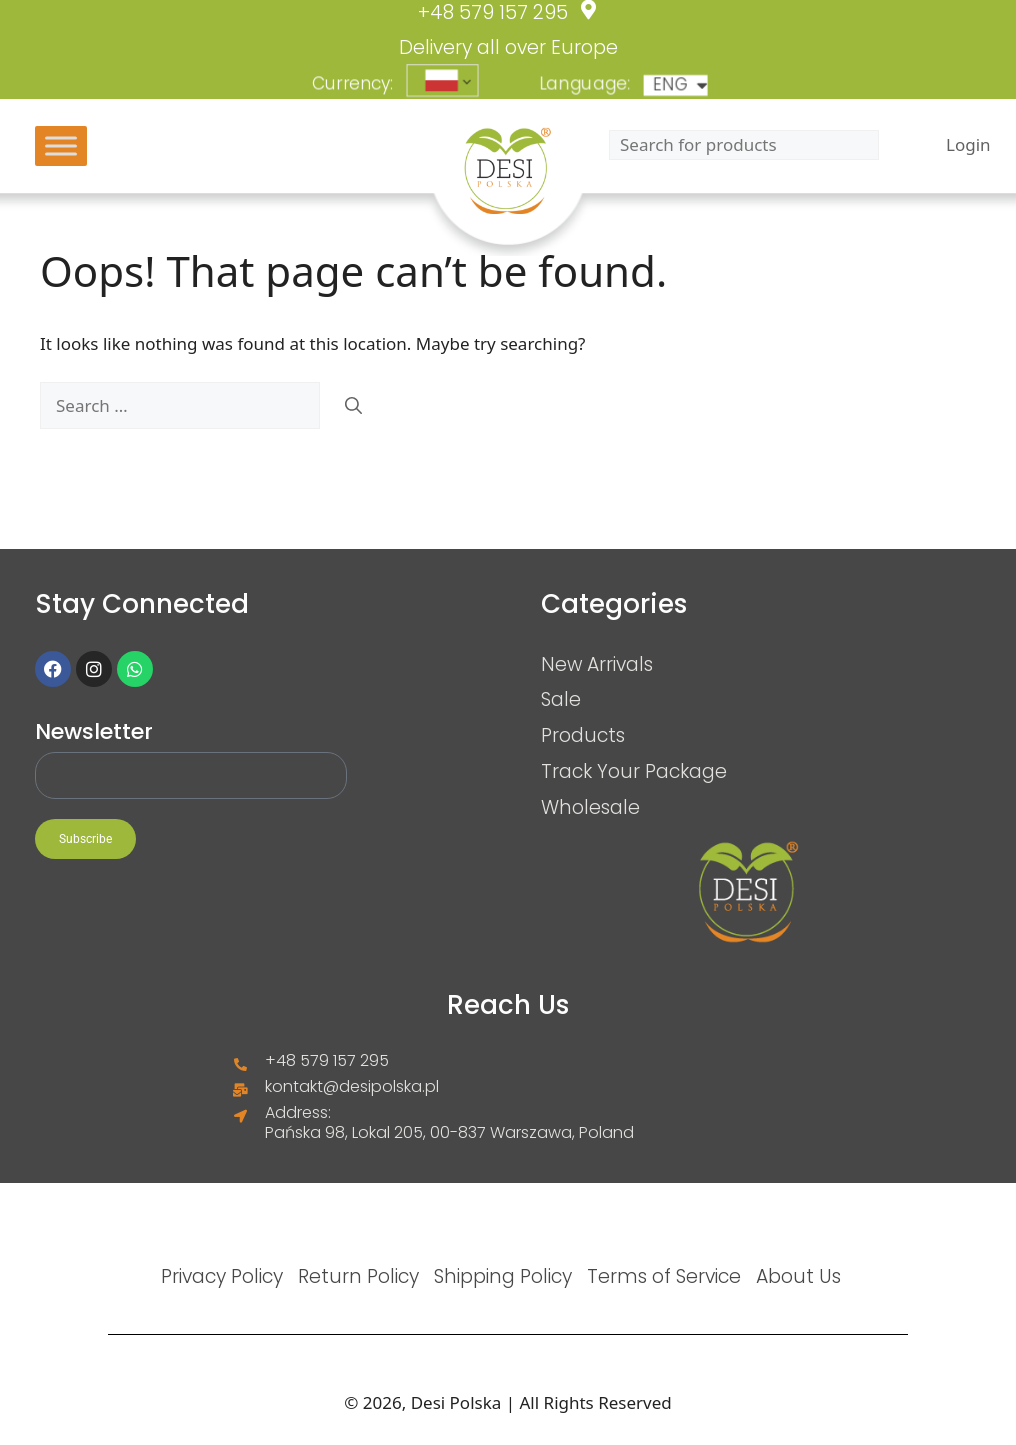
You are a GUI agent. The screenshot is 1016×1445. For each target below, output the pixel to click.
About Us (798, 1276)
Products (583, 735)
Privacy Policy (222, 1276)
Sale (561, 699)
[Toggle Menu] (61, 145)
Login (968, 145)
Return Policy (358, 1276)
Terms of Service (664, 1276)
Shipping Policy (503, 1276)
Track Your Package (634, 771)
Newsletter (94, 732)
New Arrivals (597, 664)
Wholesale (590, 807)
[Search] (353, 406)
